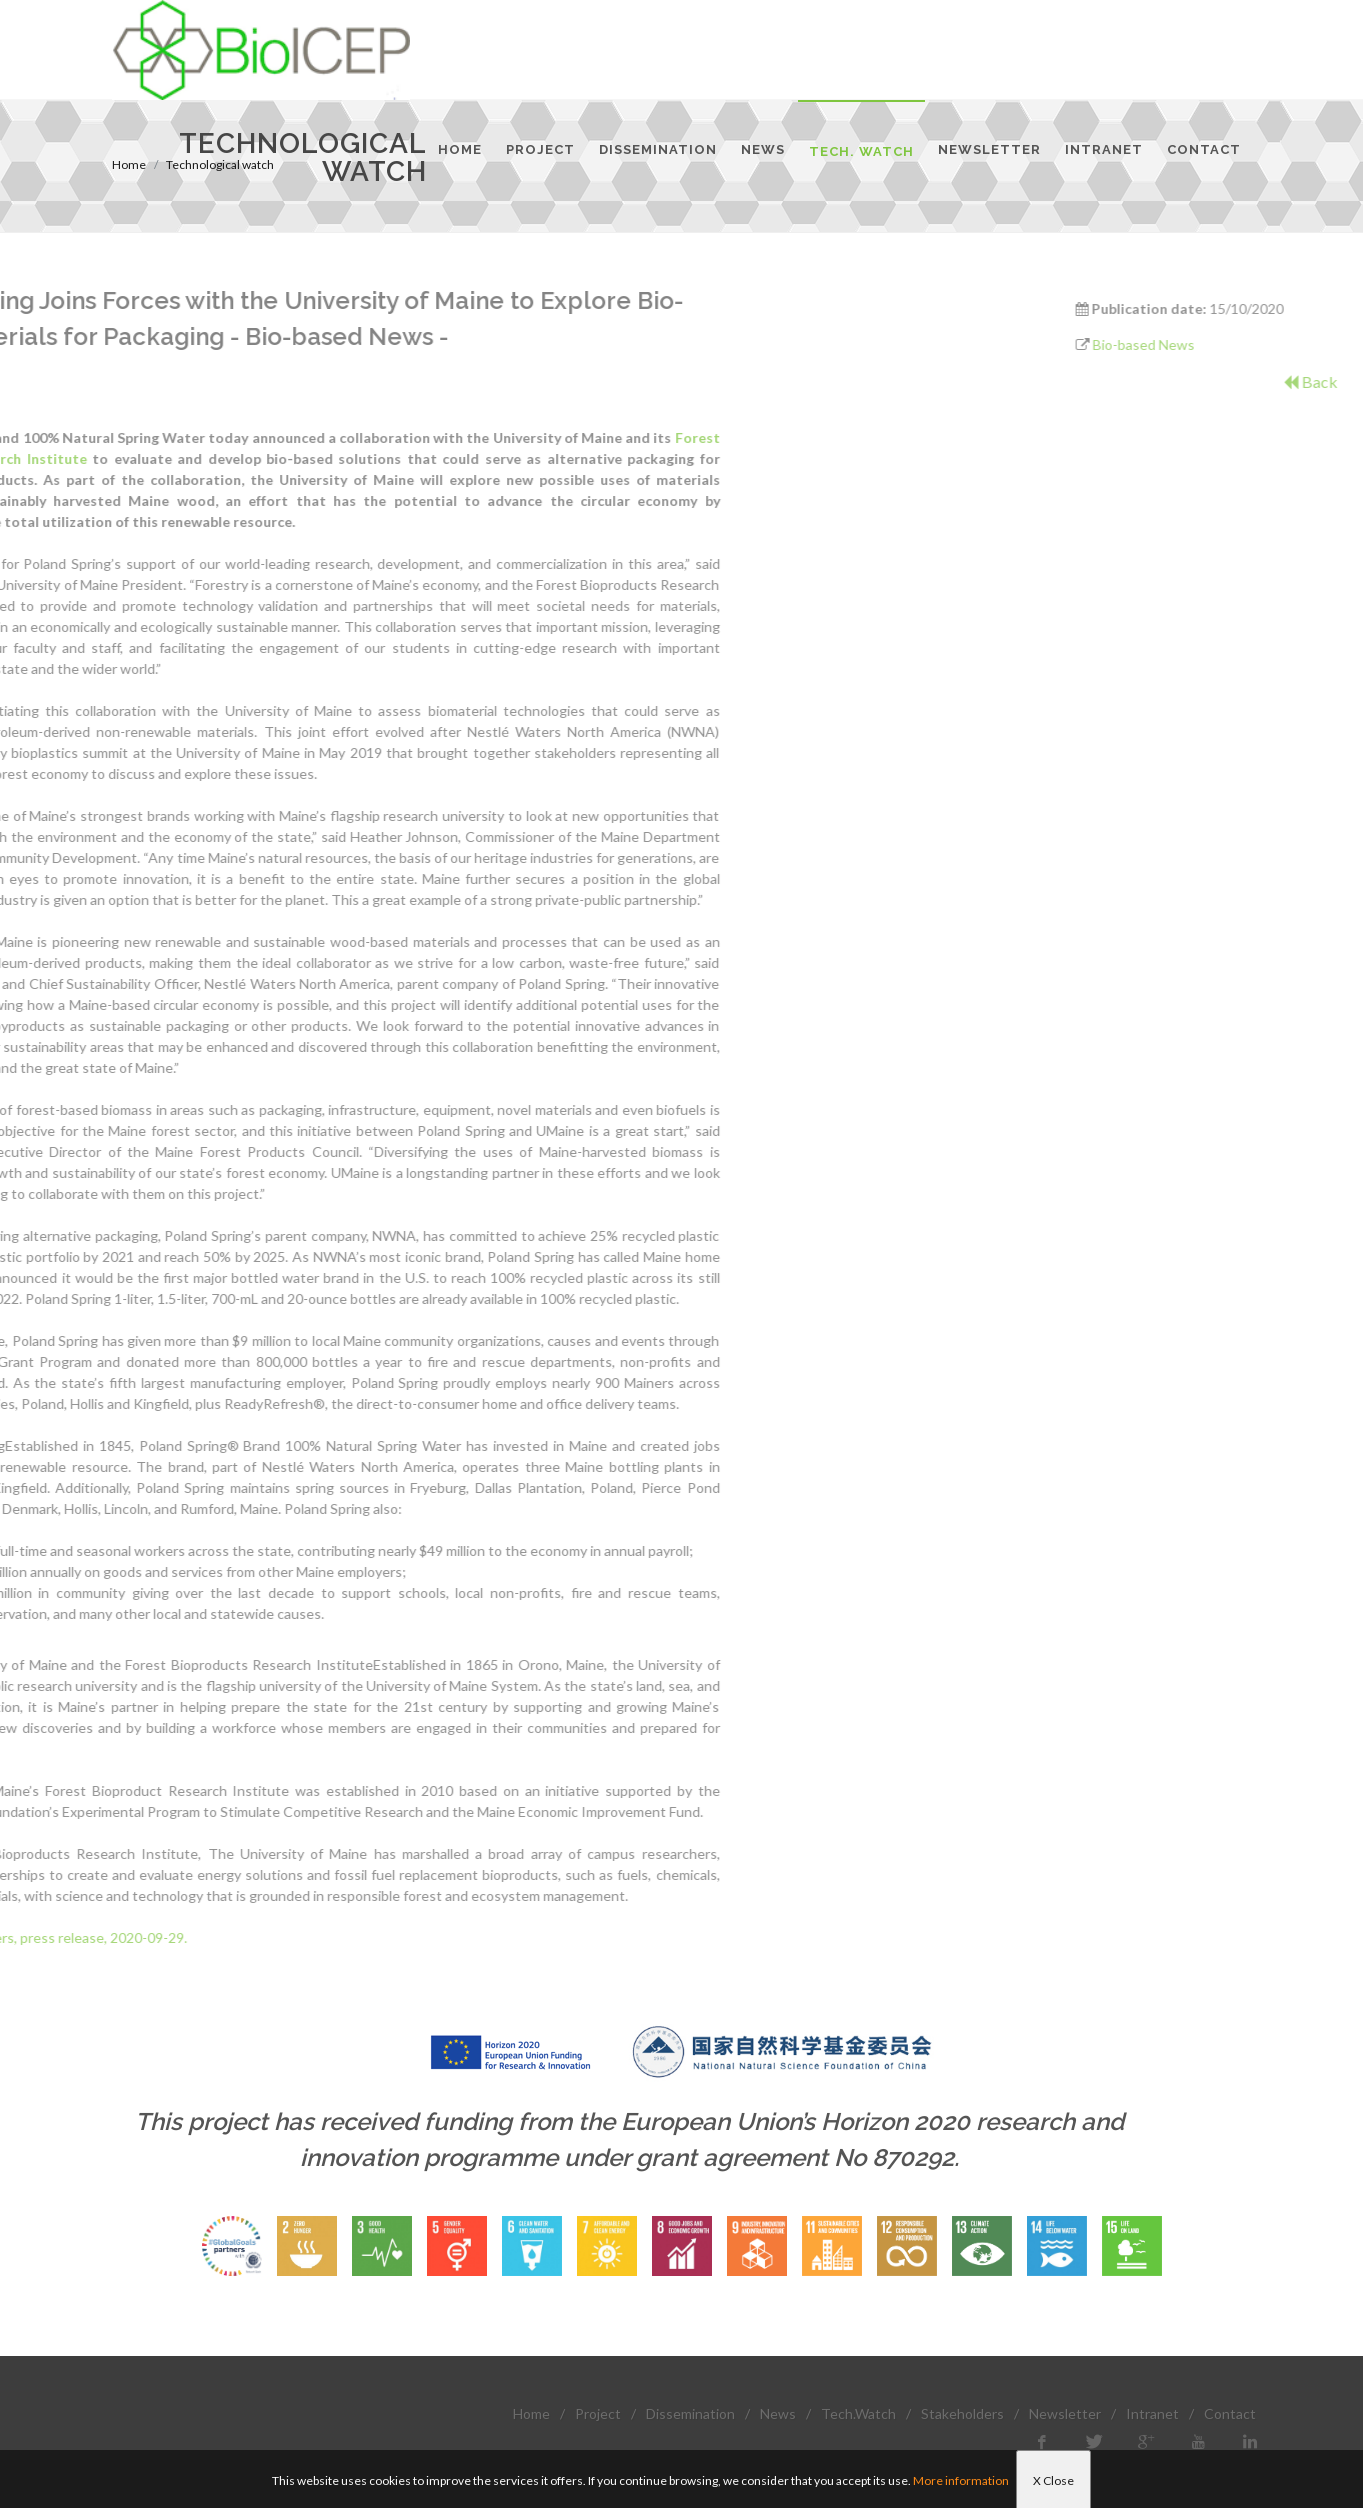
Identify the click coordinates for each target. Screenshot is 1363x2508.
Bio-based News (1230, 344)
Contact (1230, 2413)
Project (598, 2413)
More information (961, 2480)
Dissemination (690, 2413)
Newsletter (1065, 2413)
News (778, 2413)
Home (531, 2413)
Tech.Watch (858, 2413)
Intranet (1152, 2413)
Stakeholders (962, 2413)
